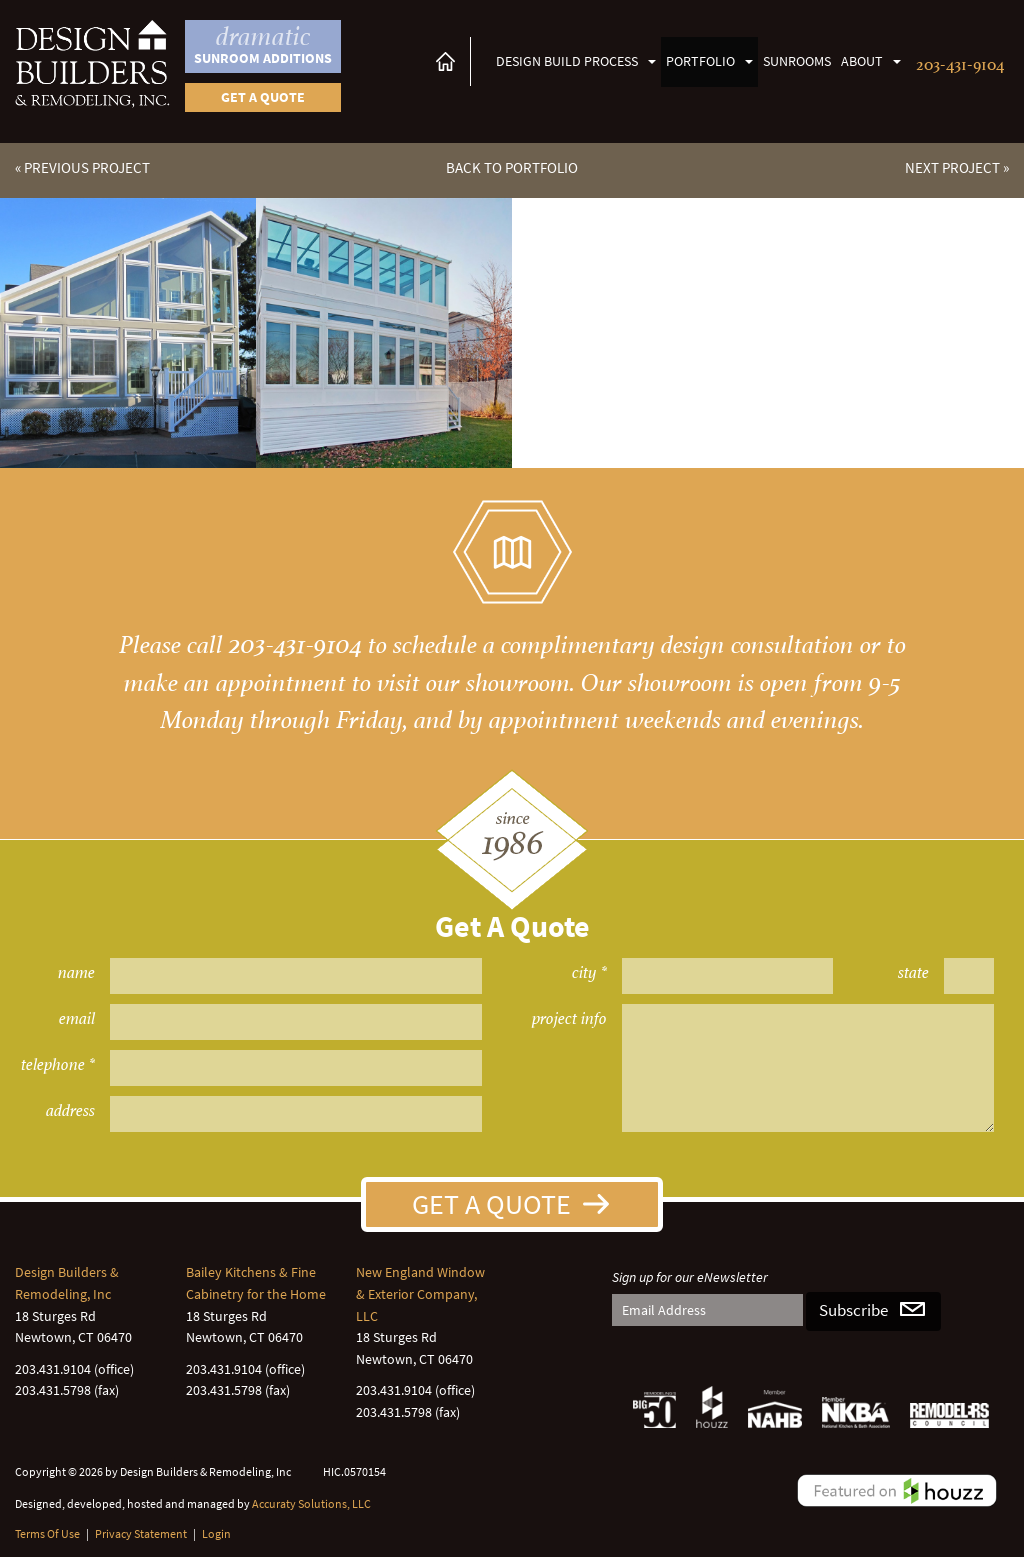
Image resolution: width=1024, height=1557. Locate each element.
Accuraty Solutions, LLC (311, 1503)
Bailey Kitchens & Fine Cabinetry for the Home (256, 1283)
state (913, 972)
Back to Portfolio (512, 168)
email (77, 1018)
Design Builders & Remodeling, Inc (67, 1283)
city (584, 972)
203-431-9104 (960, 62)
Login (216, 1533)
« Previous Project (82, 168)
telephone (53, 1064)
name (76, 972)
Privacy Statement (141, 1533)
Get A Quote (491, 1204)
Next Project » (957, 168)
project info (569, 1018)
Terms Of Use (47, 1533)
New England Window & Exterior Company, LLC (420, 1293)
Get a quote (263, 97)
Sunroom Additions (263, 44)
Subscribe (853, 1310)
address (70, 1110)
